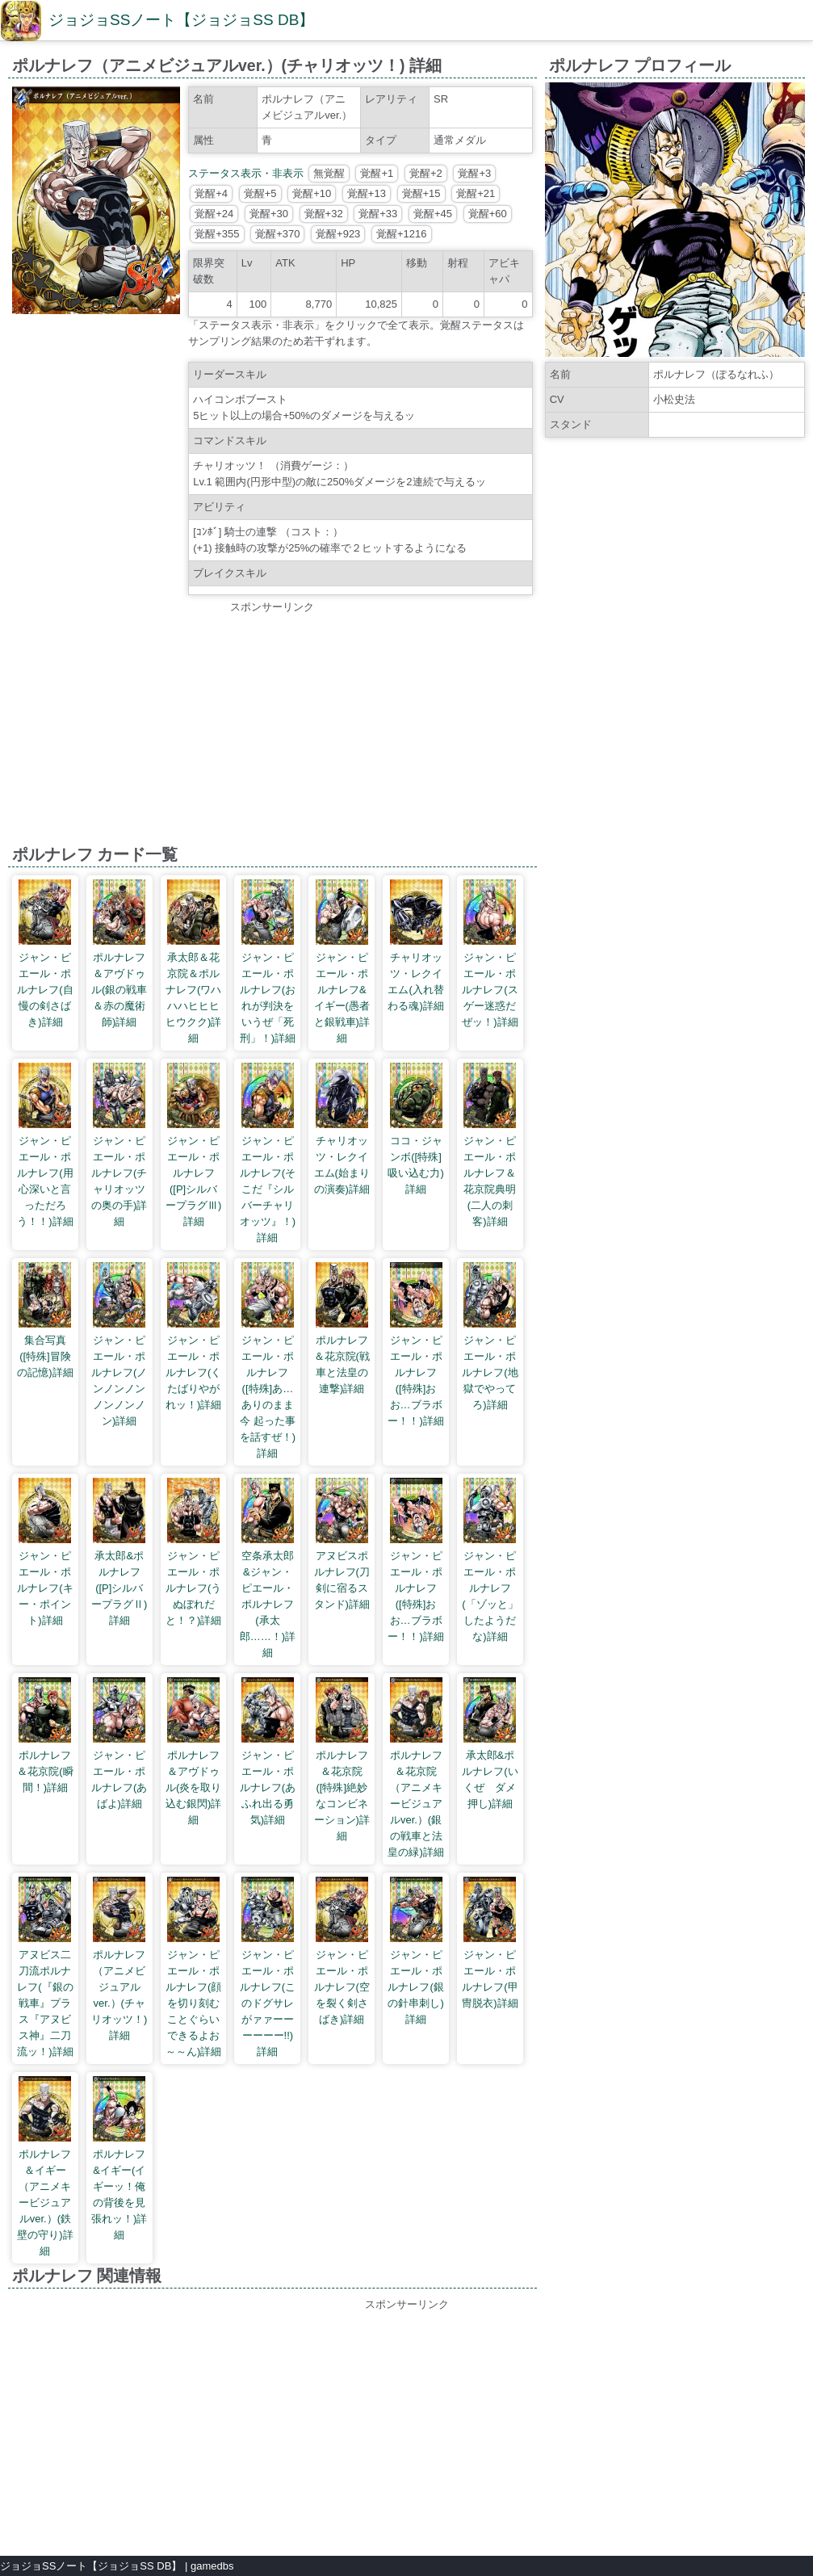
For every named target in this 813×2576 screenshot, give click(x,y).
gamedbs (212, 2566)
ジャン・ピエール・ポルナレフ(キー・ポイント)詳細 (45, 1588)
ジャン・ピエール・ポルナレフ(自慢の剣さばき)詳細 (45, 989)
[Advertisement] (272, 728)
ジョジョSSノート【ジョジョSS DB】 (181, 19)
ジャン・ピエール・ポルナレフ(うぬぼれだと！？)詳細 (193, 1588)
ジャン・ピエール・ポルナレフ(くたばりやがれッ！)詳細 (193, 1372)
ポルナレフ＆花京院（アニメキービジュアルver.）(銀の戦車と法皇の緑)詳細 (415, 1803)
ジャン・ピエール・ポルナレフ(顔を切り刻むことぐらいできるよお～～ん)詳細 (193, 2003)
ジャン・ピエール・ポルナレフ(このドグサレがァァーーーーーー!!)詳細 (267, 2003)
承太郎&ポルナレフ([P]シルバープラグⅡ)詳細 (119, 1588)
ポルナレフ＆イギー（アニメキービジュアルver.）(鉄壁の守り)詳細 (45, 2202)
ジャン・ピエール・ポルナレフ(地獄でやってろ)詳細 (490, 1372)
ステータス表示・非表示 (246, 173)
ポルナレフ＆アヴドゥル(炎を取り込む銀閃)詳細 (193, 1787)
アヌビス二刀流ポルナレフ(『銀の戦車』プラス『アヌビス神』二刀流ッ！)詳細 (45, 2003)
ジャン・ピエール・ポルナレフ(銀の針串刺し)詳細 (415, 1987)
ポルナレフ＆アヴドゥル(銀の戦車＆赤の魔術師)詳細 (119, 989)
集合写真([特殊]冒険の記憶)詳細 (45, 1356)
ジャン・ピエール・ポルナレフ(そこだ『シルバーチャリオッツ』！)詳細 (267, 1189)
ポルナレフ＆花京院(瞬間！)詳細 (45, 1771)
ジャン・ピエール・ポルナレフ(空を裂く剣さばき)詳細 (342, 1987)
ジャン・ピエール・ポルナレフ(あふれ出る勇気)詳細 (267, 1787)
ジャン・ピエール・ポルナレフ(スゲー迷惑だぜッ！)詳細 (490, 989)
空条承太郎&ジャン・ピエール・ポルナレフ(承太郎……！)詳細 (267, 1604)
